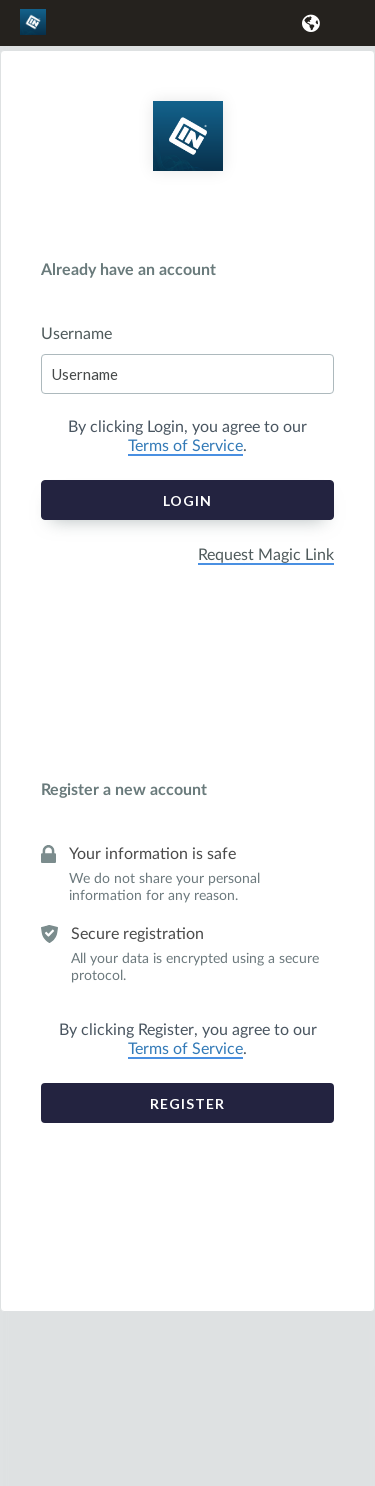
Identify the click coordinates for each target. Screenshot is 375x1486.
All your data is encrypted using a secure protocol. (195, 967)
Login (187, 500)
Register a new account (124, 790)
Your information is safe (152, 854)
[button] (307, 23)
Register (187, 1103)
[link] (35, 31)
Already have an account (128, 270)
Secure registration (137, 934)
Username (76, 334)
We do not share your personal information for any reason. (164, 887)
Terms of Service (185, 446)
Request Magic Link (266, 555)
